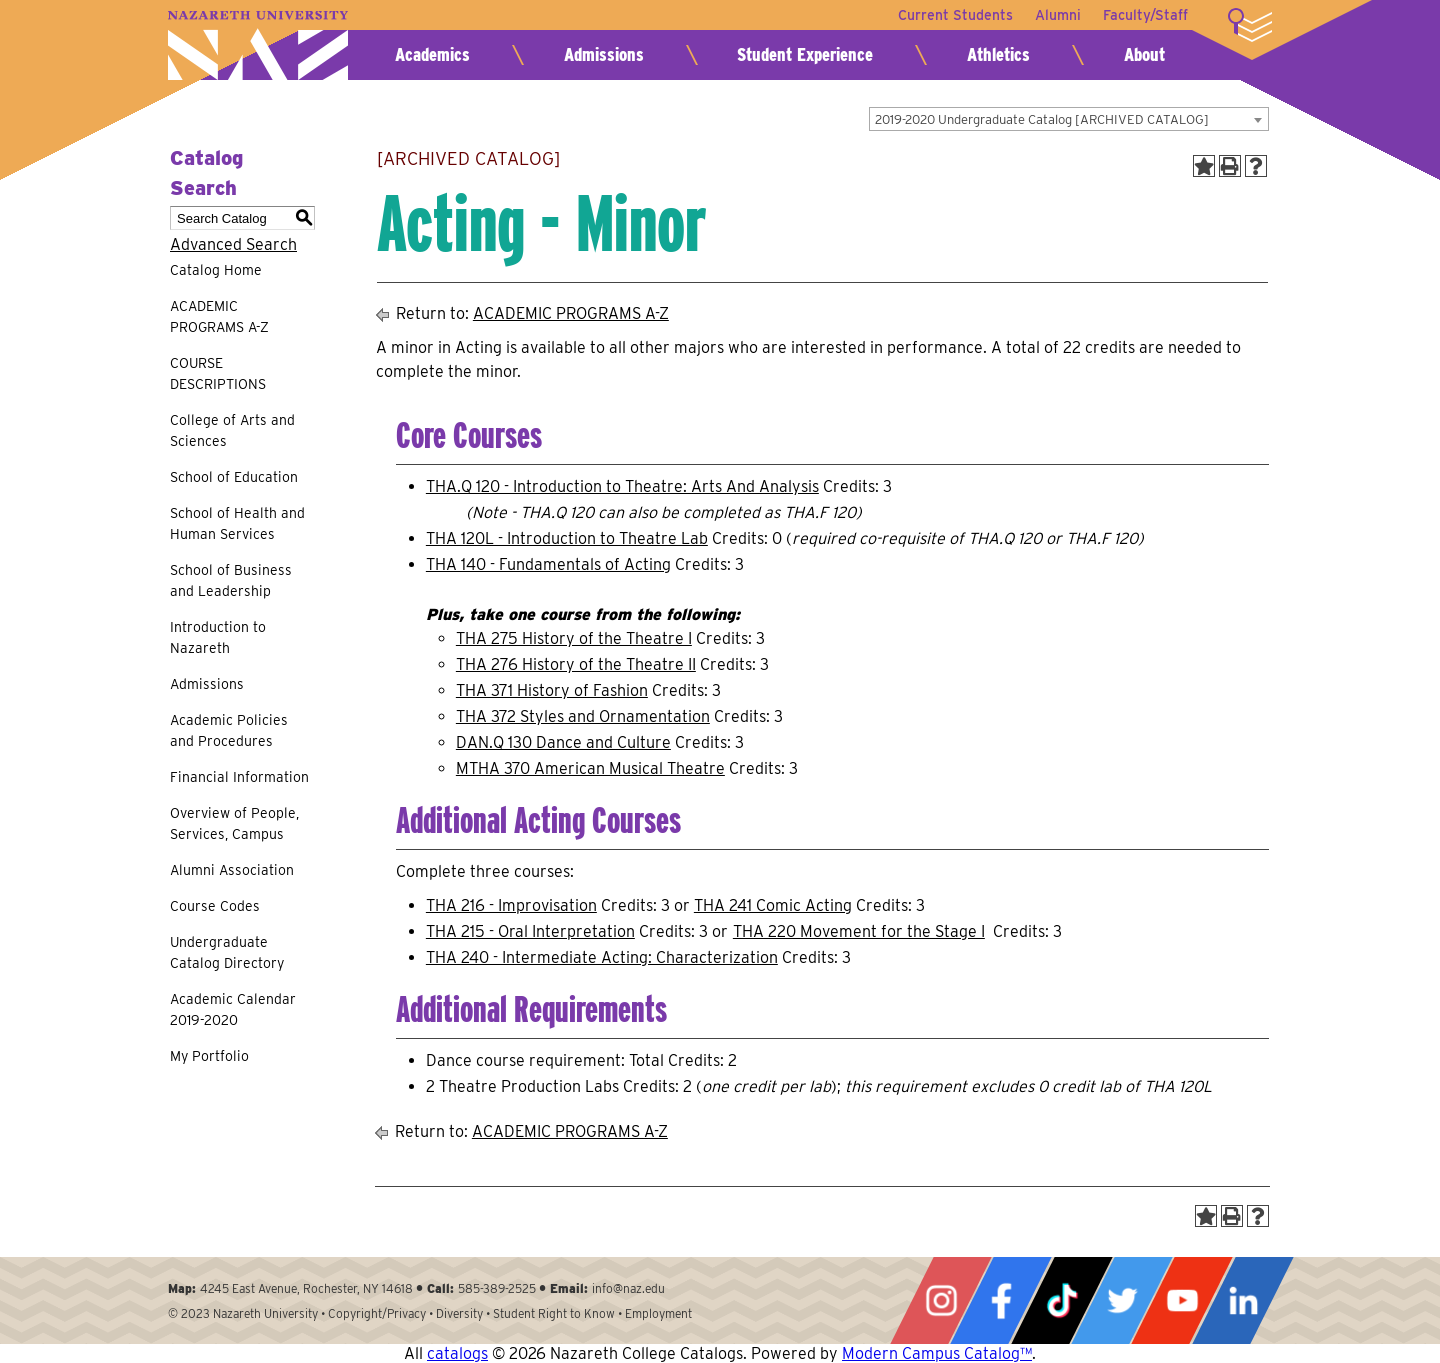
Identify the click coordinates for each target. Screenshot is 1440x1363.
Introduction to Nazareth (218, 637)
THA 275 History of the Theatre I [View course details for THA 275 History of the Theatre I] (574, 638)
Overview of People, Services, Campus (234, 823)
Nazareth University (258, 45)
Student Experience (805, 54)
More (1250, 25)
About (1144, 54)
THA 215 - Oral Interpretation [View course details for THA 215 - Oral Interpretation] (530, 931)
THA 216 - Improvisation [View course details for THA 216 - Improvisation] (511, 905)
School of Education (234, 477)
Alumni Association (232, 870)
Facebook (1001, 1300)
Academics (432, 54)
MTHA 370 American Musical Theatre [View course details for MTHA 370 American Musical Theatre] (590, 768)
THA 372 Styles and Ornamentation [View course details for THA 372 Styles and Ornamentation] (583, 716)
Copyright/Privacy (377, 1313)
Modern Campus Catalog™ (937, 1353)
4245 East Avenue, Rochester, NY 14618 (306, 1288)
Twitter (1122, 1300)
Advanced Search (233, 244)
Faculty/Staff (1145, 15)
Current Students (951, 15)
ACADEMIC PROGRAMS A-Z (219, 316)
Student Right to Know (554, 1313)
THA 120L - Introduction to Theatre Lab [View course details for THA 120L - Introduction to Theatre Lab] (567, 538)
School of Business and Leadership (231, 580)
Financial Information (239, 777)
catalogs (457, 1353)
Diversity (459, 1313)
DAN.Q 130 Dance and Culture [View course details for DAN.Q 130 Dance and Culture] (563, 742)
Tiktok (1062, 1300)
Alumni (1056, 15)
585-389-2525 (497, 1288)
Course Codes (215, 906)
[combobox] (1069, 119)
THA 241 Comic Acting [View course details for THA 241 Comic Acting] (773, 905)
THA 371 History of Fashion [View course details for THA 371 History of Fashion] (552, 690)
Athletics (998, 54)
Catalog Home (216, 270)
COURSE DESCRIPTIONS (218, 373)
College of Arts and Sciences (232, 430)
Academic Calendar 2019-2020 (233, 1009)
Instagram (941, 1300)
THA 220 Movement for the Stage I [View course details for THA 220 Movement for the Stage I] (859, 931)
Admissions (604, 54)
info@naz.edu (628, 1288)
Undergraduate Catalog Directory (227, 952)
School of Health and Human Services (237, 523)
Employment (658, 1313)
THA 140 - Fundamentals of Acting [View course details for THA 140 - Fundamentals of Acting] (548, 564)
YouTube (1182, 1300)
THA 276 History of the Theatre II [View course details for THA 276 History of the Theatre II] (576, 664)
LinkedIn (1243, 1300)
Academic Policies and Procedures (229, 730)
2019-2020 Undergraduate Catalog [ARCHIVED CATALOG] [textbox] (1042, 119)
